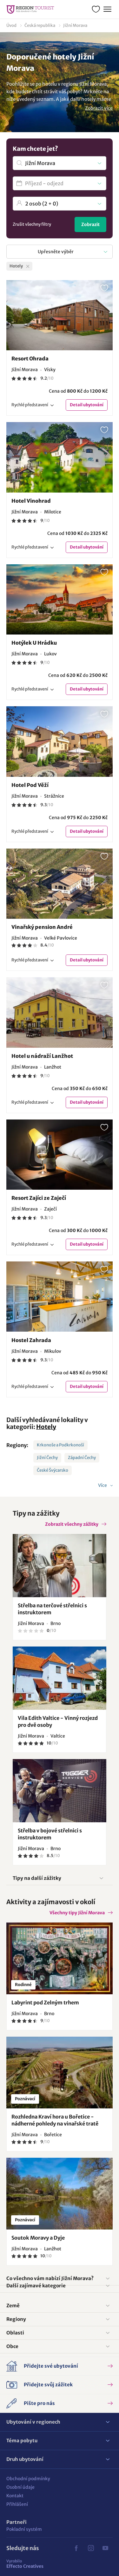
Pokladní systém (24, 2529)
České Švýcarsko (52, 1470)
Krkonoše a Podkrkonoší (60, 1445)
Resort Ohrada (30, 358)
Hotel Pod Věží (30, 785)
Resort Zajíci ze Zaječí (38, 1198)
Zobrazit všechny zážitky (71, 1524)
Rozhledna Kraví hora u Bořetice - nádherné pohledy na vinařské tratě (54, 2120)
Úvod (11, 25)
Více (103, 1485)
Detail (86, 405)
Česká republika (39, 25)
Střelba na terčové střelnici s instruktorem (52, 1609)
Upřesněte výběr (56, 252)
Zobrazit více (99, 108)
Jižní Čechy (47, 1457)
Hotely (46, 1427)
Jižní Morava (75, 25)
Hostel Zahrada (31, 1340)
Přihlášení (17, 2504)
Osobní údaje (20, 2487)
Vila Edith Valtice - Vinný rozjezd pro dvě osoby (58, 1721)
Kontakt (14, 2496)
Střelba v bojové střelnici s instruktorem (50, 1834)
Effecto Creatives (24, 2564)
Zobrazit (90, 224)
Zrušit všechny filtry (32, 224)
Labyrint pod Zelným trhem (45, 2002)
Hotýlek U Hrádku (34, 643)
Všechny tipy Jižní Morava (77, 1913)
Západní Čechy (82, 1457)
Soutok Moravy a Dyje (38, 2238)
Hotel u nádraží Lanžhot (42, 1056)
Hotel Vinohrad (31, 501)
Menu (106, 8)
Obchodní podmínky (28, 2478)
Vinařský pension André (42, 927)
